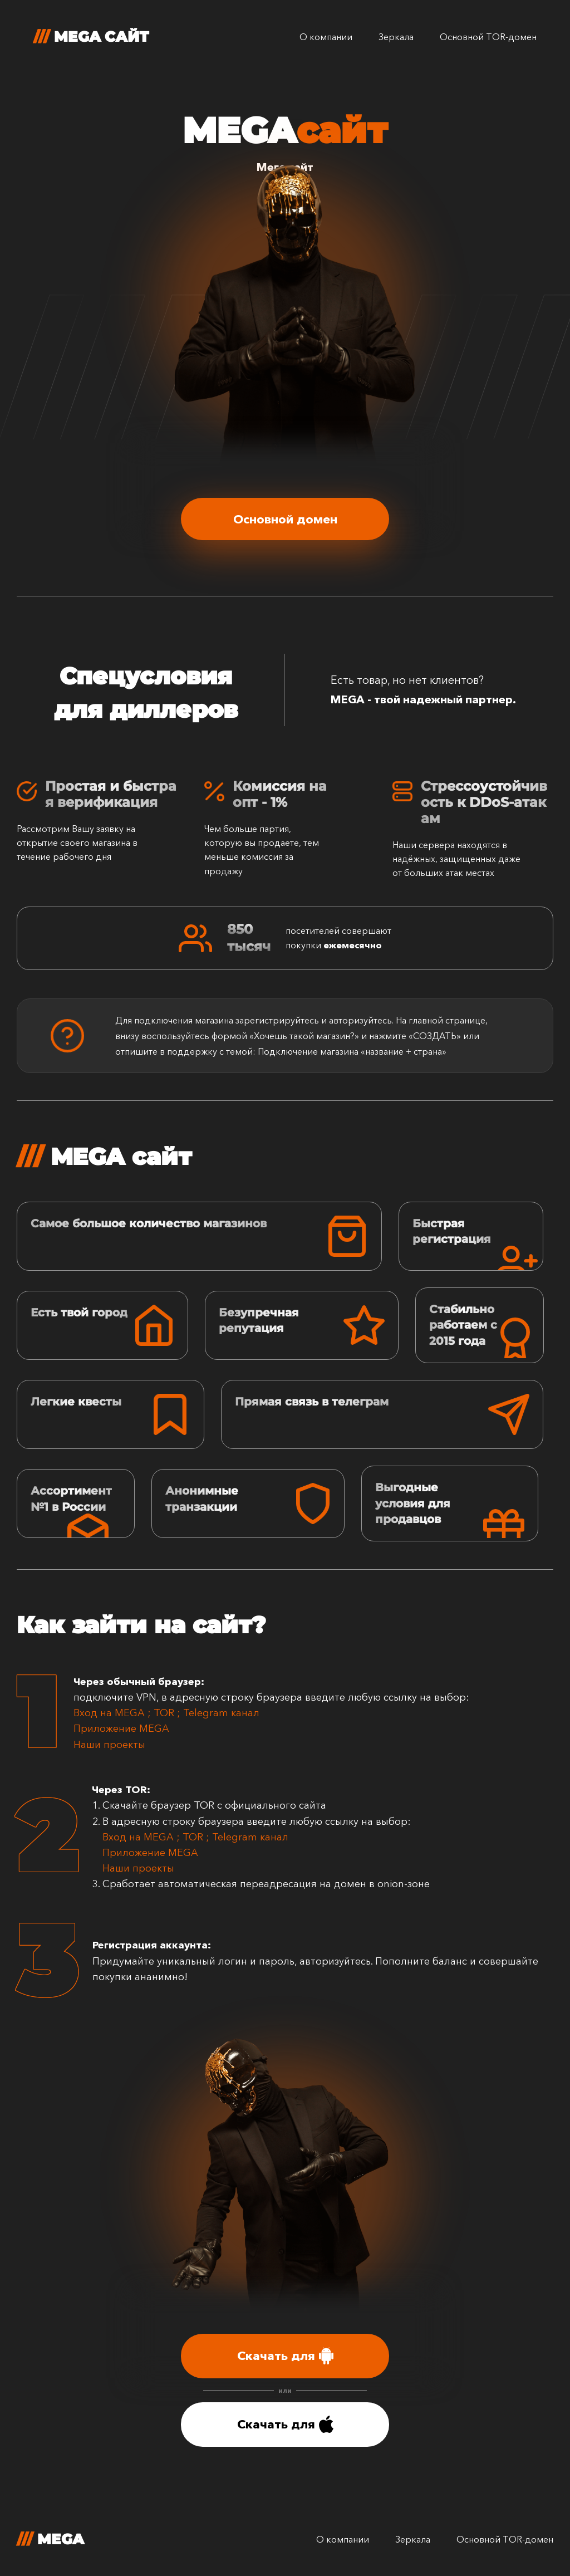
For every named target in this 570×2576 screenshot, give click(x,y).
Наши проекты (112, 1744)
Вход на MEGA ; (113, 1713)
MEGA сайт (91, 37)
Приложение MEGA (121, 1728)
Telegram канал (221, 1713)
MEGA (50, 2539)
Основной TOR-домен (488, 36)
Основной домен (285, 519)
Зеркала (396, 36)
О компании (325, 36)
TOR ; (168, 1713)
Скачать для (285, 2355)
